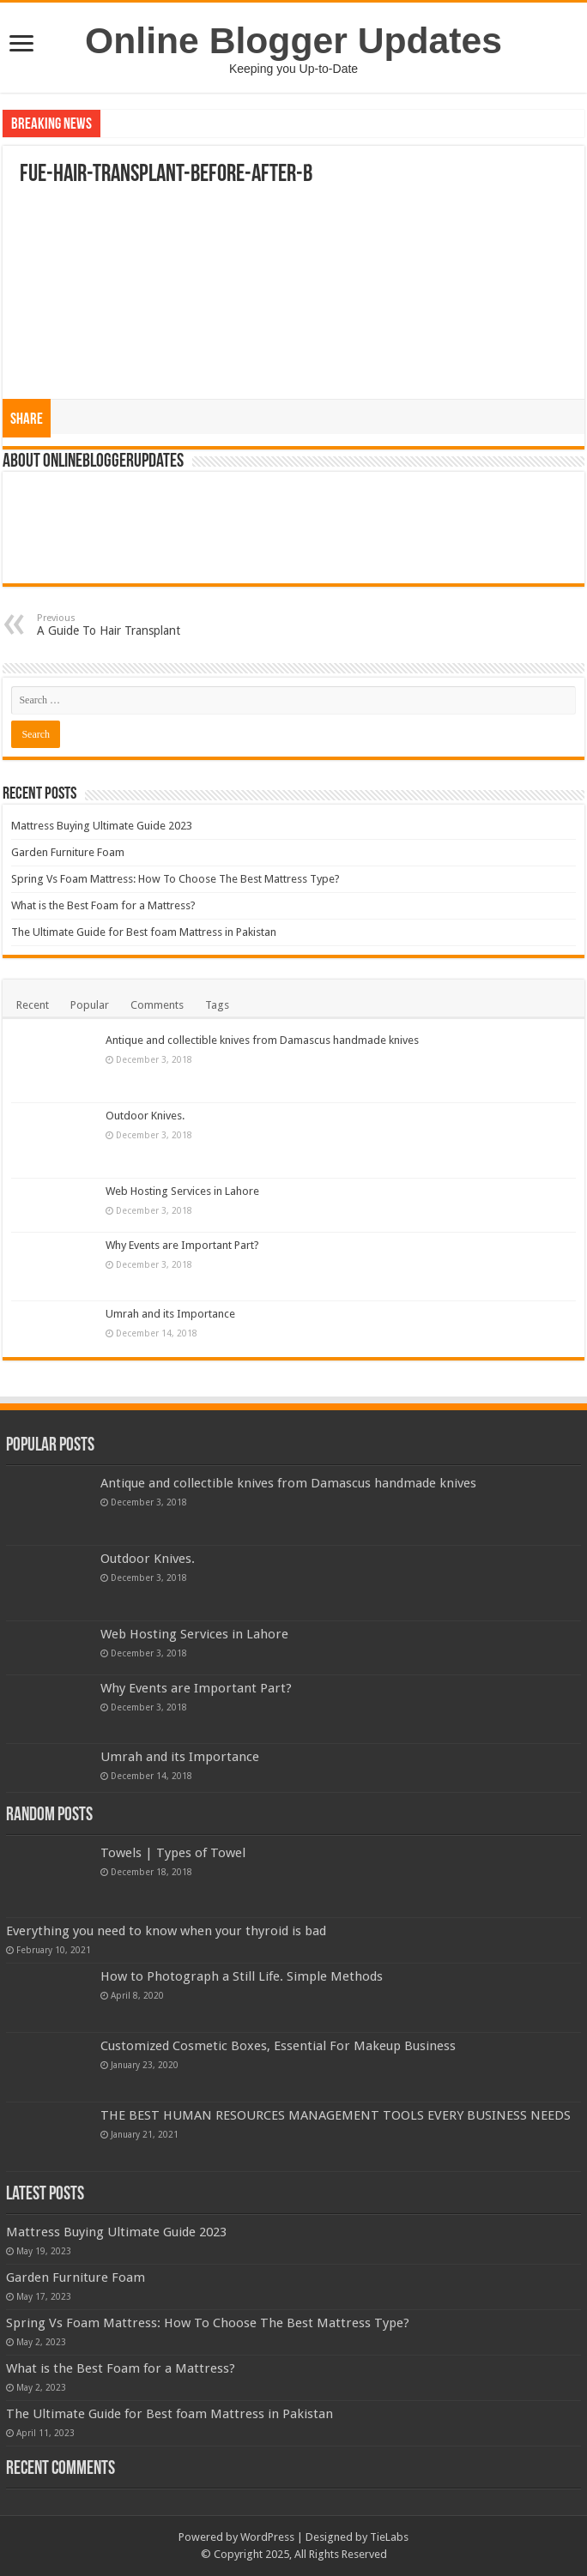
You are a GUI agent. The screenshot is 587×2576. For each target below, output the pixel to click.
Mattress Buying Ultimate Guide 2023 (101, 825)
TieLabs (389, 2537)
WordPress (267, 2537)
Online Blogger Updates (293, 40)
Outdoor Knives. (145, 1115)
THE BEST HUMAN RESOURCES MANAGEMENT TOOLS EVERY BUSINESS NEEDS (335, 2115)
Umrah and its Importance (170, 1313)
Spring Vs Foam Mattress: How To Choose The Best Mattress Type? (175, 878)
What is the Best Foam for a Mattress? (103, 905)
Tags (217, 1004)
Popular (89, 1004)
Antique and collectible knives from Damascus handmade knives (262, 1040)
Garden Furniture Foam (67, 852)
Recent (32, 1004)
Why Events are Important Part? (182, 1245)
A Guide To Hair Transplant (125, 624)
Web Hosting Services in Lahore (182, 1191)
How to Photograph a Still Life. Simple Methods (241, 1976)
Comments (157, 1004)
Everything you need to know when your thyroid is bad (166, 1931)
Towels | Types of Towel (172, 1853)
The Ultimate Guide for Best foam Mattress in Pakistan (143, 932)
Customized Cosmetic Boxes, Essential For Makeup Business (278, 2046)
